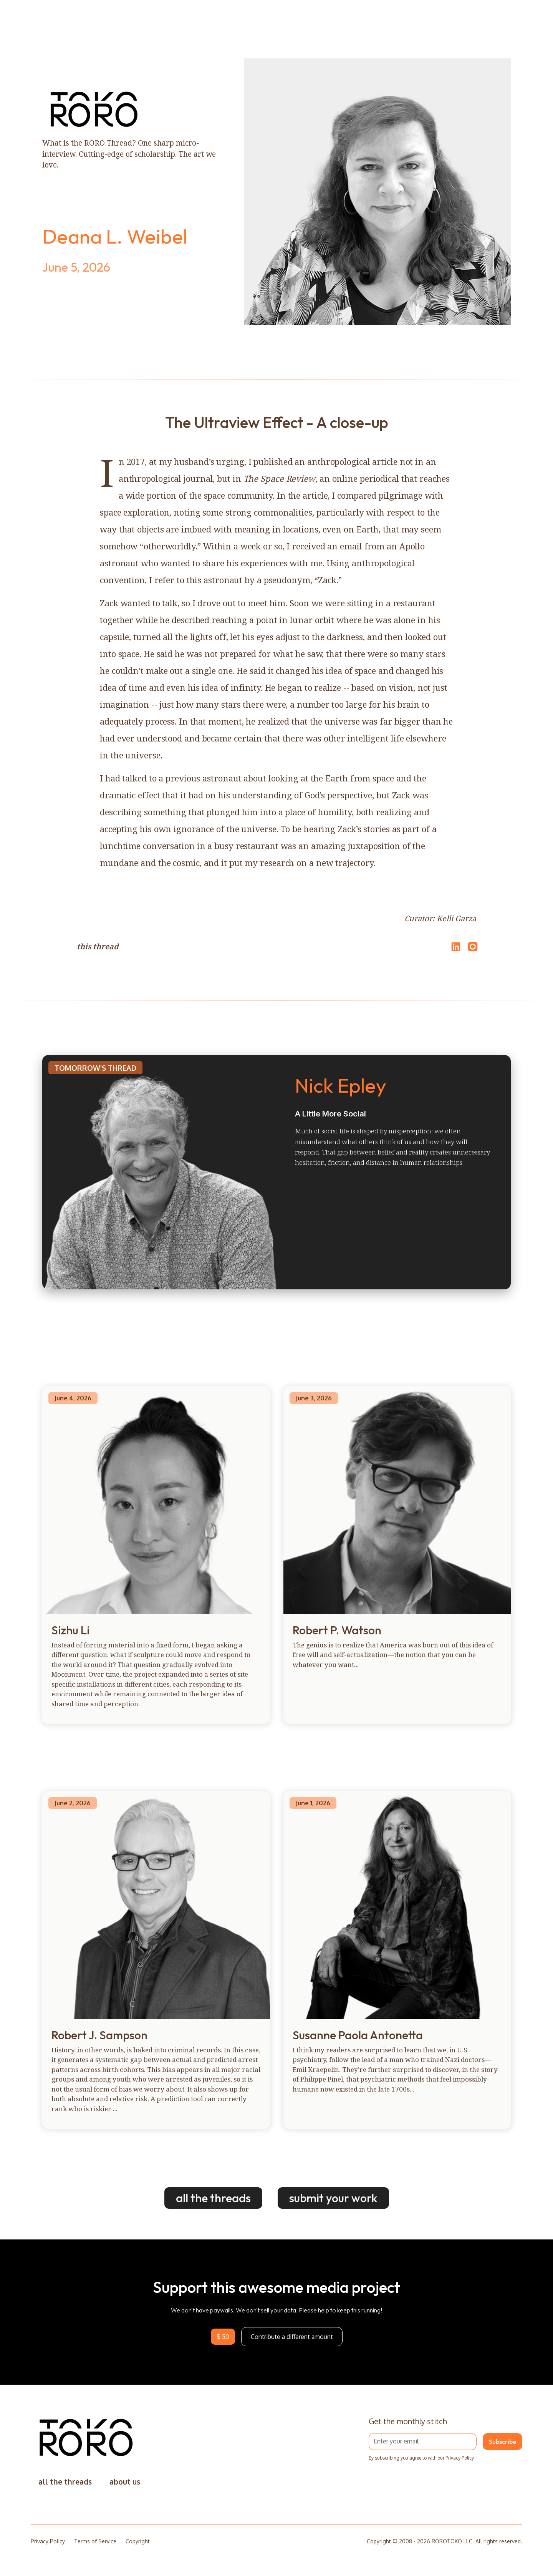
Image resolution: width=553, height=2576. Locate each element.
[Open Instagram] (472, 950)
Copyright (138, 2541)
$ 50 (223, 2336)
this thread (98, 946)
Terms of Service (95, 2541)
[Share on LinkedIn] (454, 946)
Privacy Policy (48, 2541)
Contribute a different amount (292, 2336)
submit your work (333, 2198)
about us (124, 2481)
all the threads (213, 2198)
